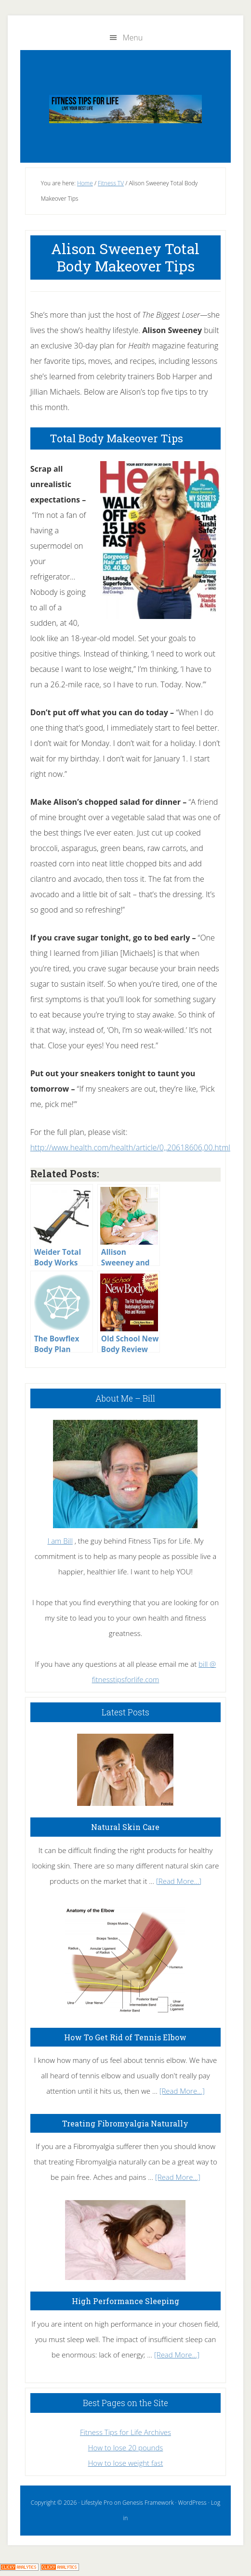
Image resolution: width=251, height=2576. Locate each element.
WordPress (192, 2503)
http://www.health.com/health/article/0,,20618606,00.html (130, 1147)
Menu (133, 37)
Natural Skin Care (125, 1827)
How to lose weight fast (125, 2463)
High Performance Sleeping (125, 2301)
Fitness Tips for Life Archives (125, 2432)
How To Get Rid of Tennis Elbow (125, 2037)
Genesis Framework (147, 2503)
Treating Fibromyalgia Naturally (125, 2123)
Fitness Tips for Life (125, 109)
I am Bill (59, 1541)
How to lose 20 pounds (125, 2447)
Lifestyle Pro (96, 2503)
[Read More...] (178, 1881)
